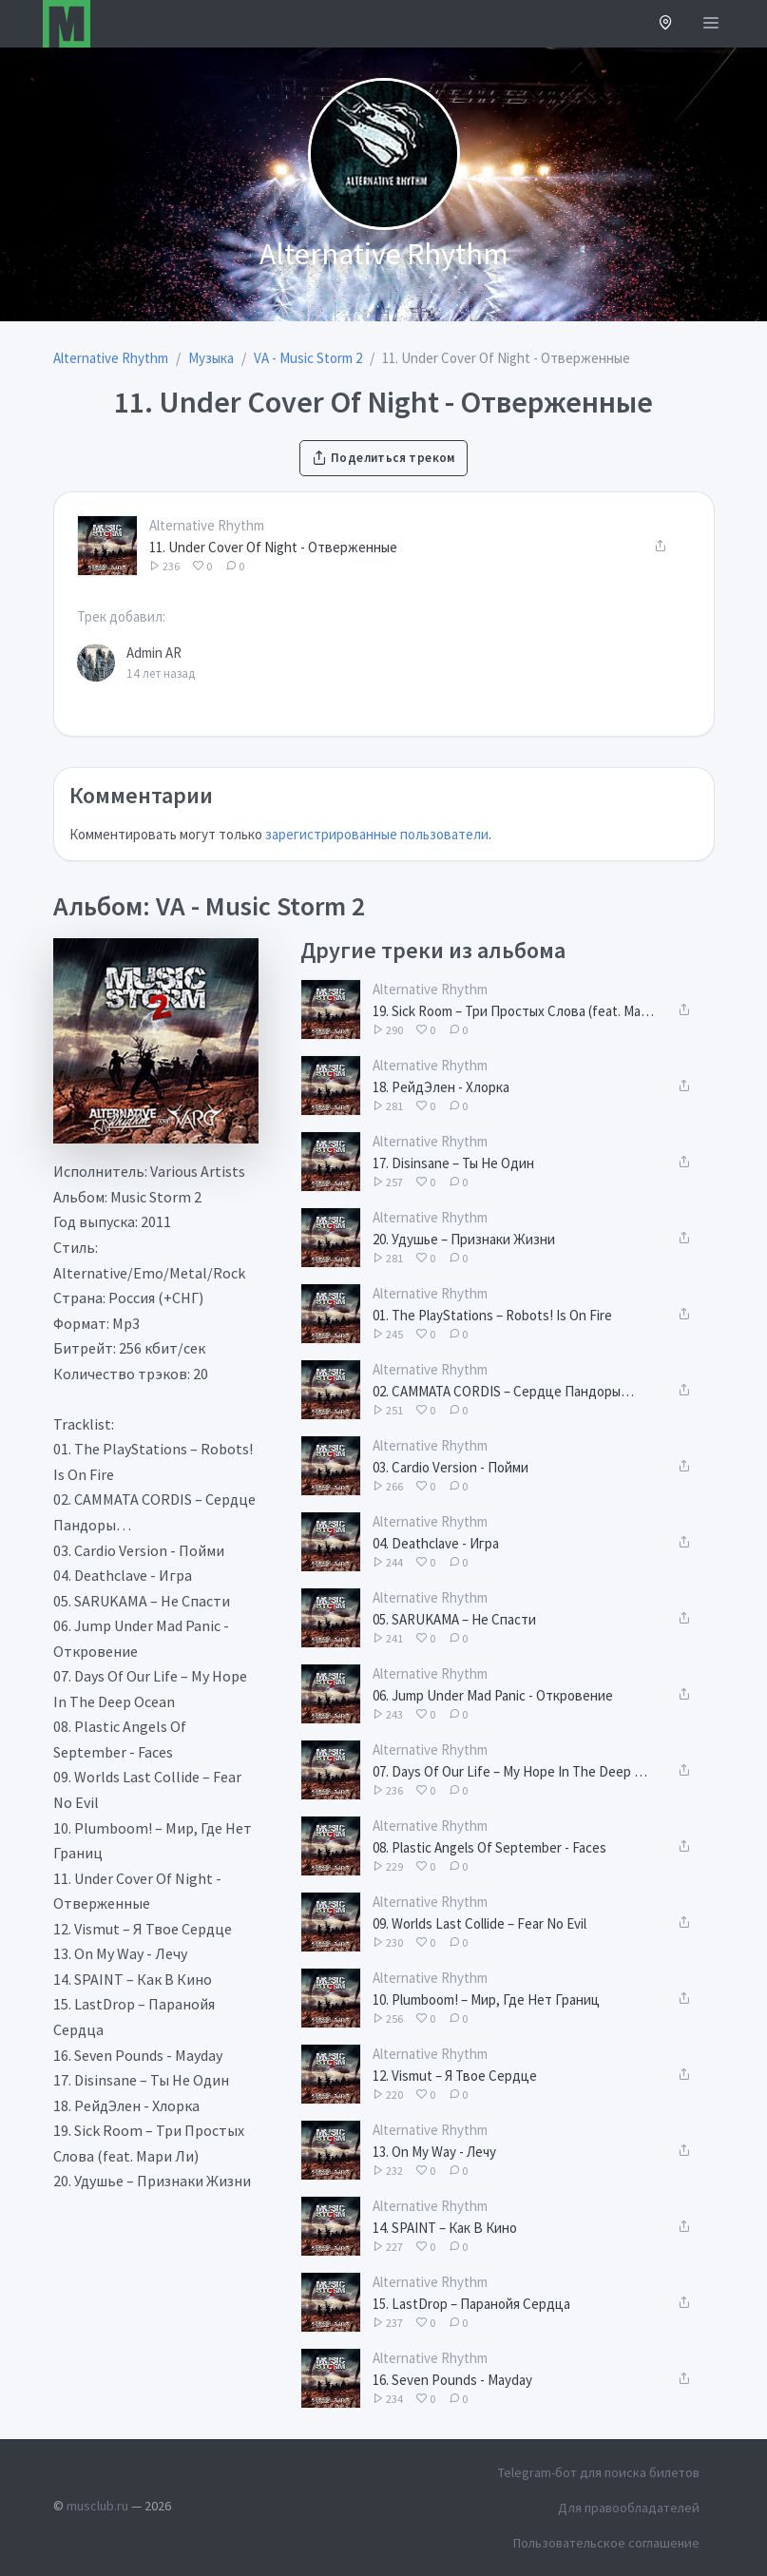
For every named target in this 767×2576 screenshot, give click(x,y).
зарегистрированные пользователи (377, 834)
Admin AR (154, 653)
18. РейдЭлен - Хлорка (441, 1087)
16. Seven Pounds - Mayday (452, 2380)
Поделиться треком (383, 458)
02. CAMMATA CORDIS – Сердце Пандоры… (503, 1391)
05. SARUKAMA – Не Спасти (454, 1619)
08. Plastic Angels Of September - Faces (489, 1847)
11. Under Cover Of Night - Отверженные (273, 547)
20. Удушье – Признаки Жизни (464, 1239)
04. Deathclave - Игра (436, 1543)
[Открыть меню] (711, 24)
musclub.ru (97, 2505)
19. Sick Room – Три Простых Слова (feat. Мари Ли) (513, 1011)
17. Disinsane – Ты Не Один (453, 1163)
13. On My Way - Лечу (434, 2152)
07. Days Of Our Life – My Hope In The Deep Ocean (513, 1771)
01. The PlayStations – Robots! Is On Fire (492, 1315)
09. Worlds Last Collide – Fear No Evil (479, 1923)
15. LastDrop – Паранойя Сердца (471, 2304)
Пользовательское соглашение (606, 2542)
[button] (666, 24)
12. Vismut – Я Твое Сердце (455, 2076)
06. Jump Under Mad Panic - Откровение (493, 1695)
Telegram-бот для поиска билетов (599, 2472)
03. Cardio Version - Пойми (450, 1467)
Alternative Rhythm (206, 525)
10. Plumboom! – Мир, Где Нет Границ (486, 1999)
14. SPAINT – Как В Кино (445, 2228)
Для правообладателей (629, 2507)
